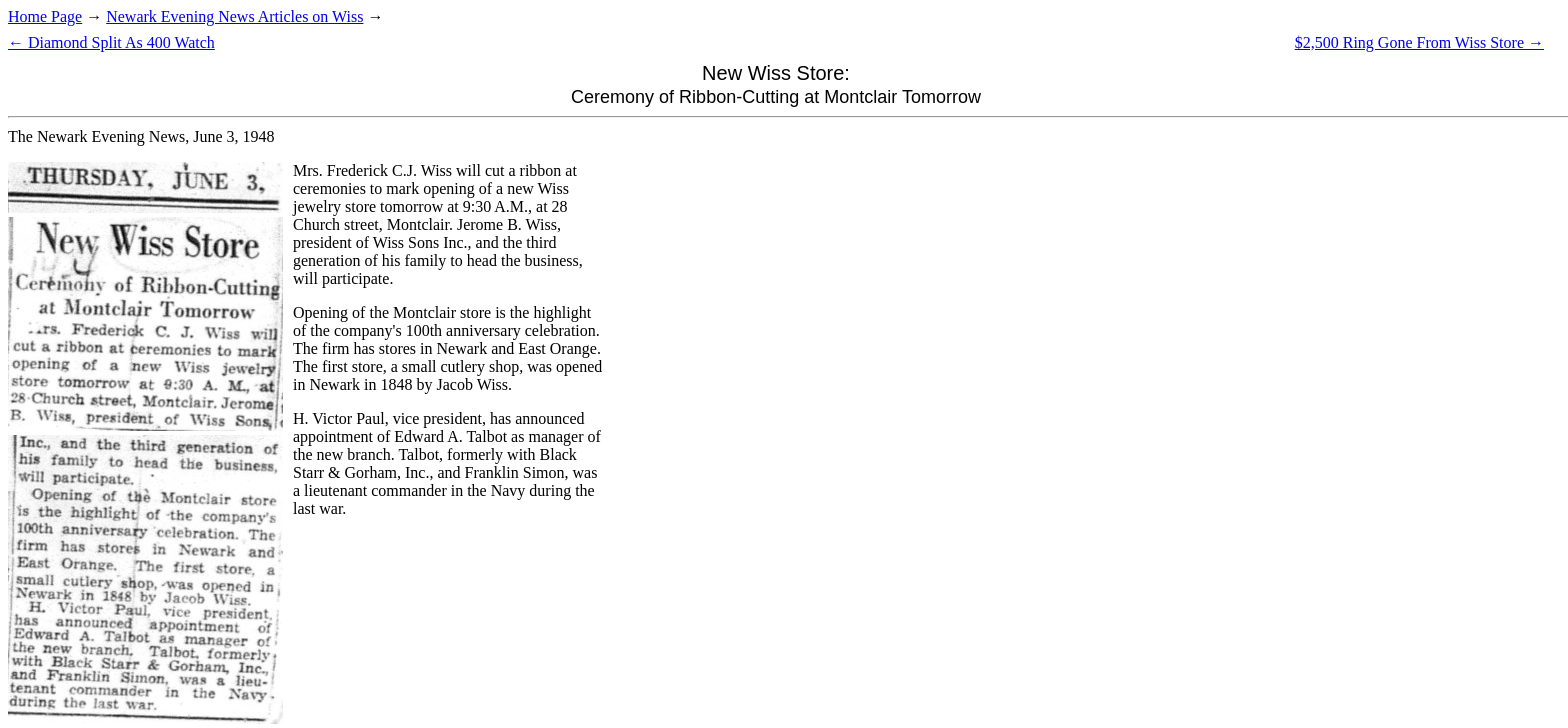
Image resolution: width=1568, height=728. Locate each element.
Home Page (45, 16)
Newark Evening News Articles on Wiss (234, 16)
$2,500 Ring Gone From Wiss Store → (1419, 42)
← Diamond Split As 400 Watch (111, 42)
